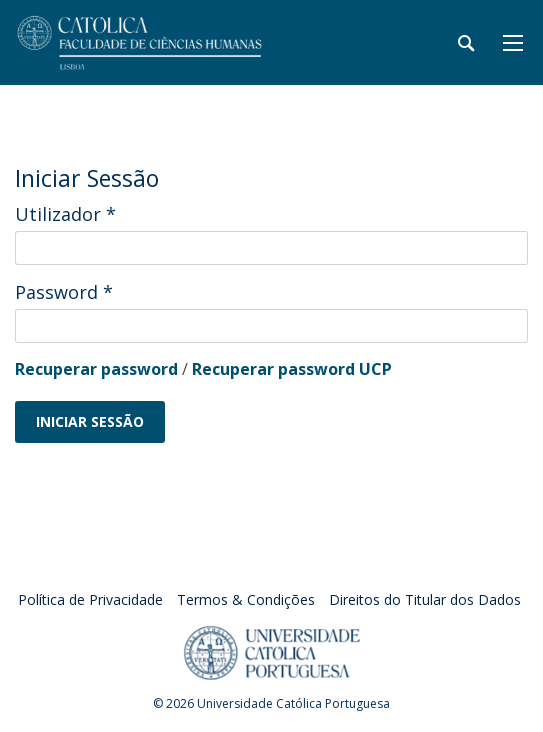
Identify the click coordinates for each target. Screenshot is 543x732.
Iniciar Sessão (90, 421)
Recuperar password (96, 369)
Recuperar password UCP (292, 369)
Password (64, 292)
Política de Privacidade (90, 599)
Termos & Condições (246, 599)
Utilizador (65, 214)
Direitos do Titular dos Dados (425, 599)
